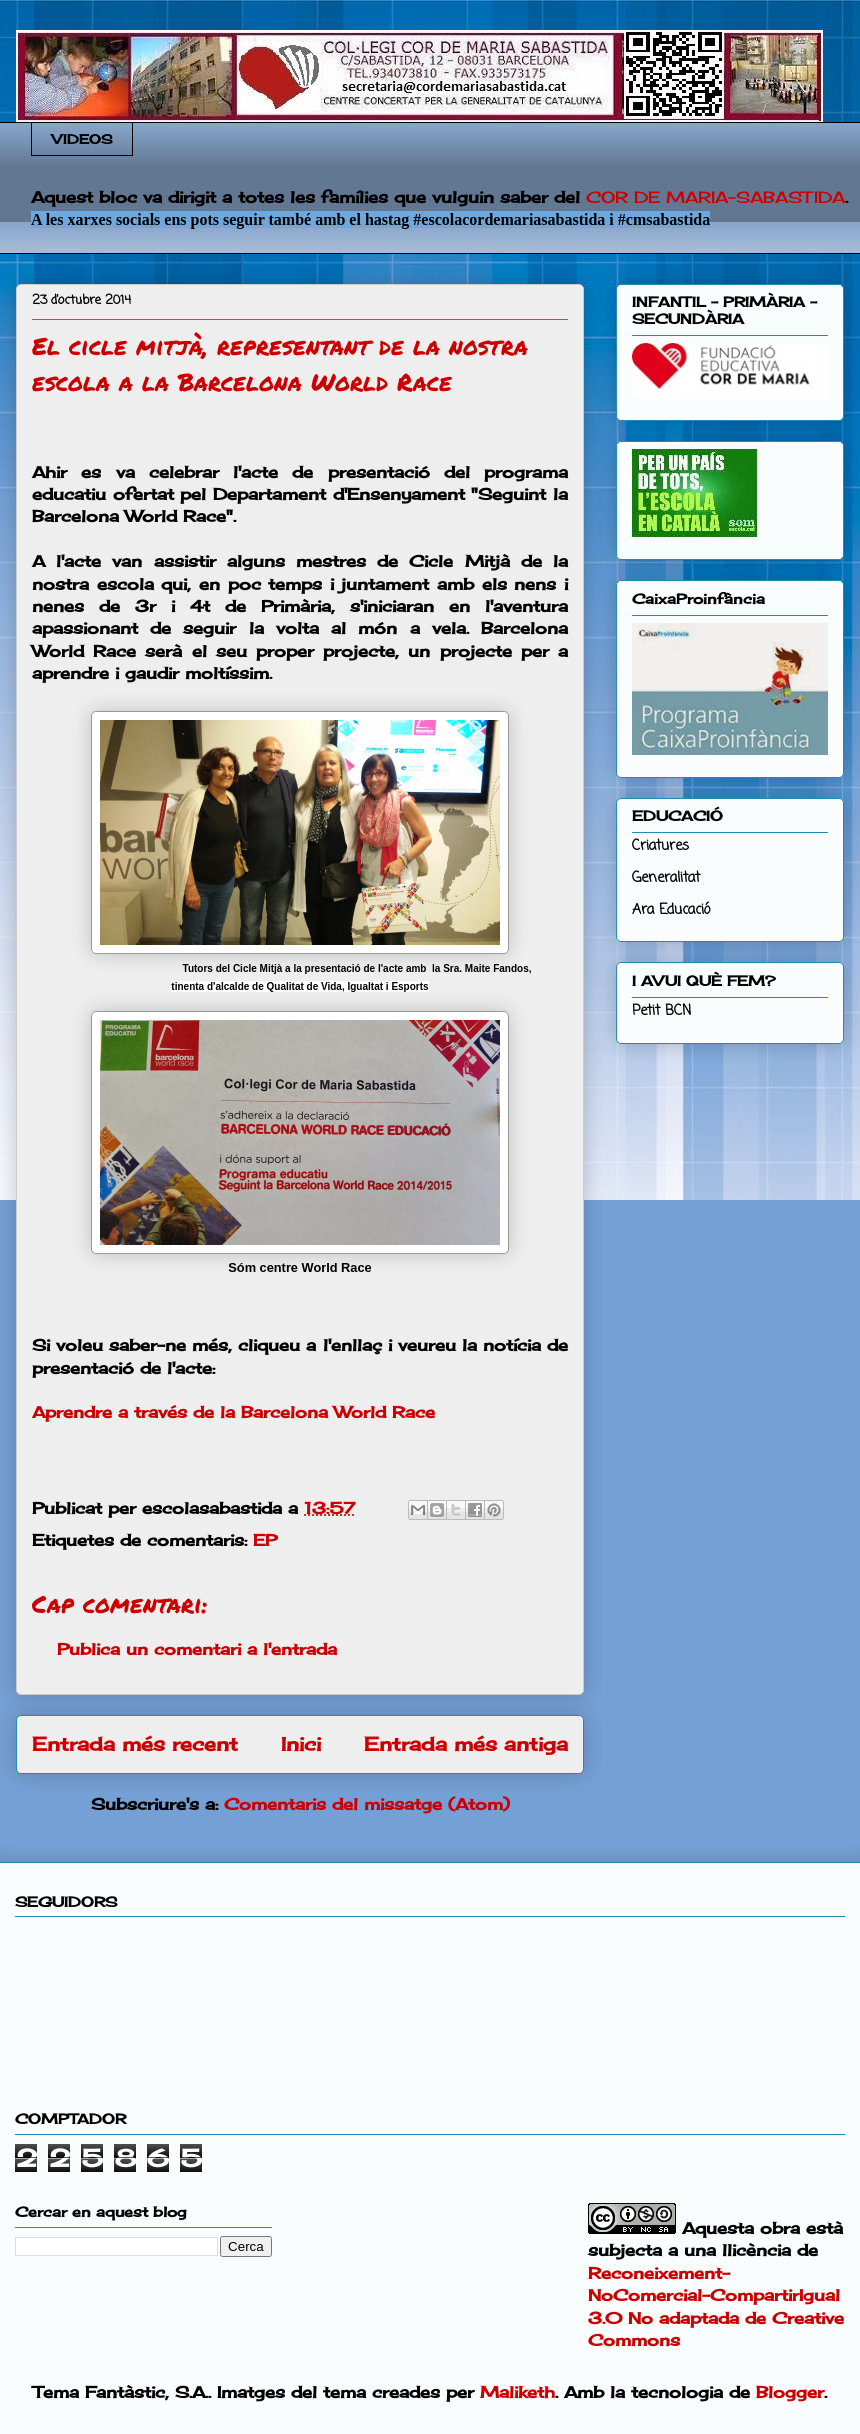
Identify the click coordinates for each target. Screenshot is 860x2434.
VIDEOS (82, 139)
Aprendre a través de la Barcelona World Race (233, 1412)
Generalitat (666, 878)
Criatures (660, 846)
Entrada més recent (135, 1744)
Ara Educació (671, 910)
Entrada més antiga (466, 1744)
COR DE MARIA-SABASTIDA (715, 197)
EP (265, 1540)
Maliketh (517, 2392)
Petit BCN (661, 1011)
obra (780, 2228)
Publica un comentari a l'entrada (197, 1649)
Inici (301, 1744)
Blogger (790, 2392)
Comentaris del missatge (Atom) (367, 1804)
